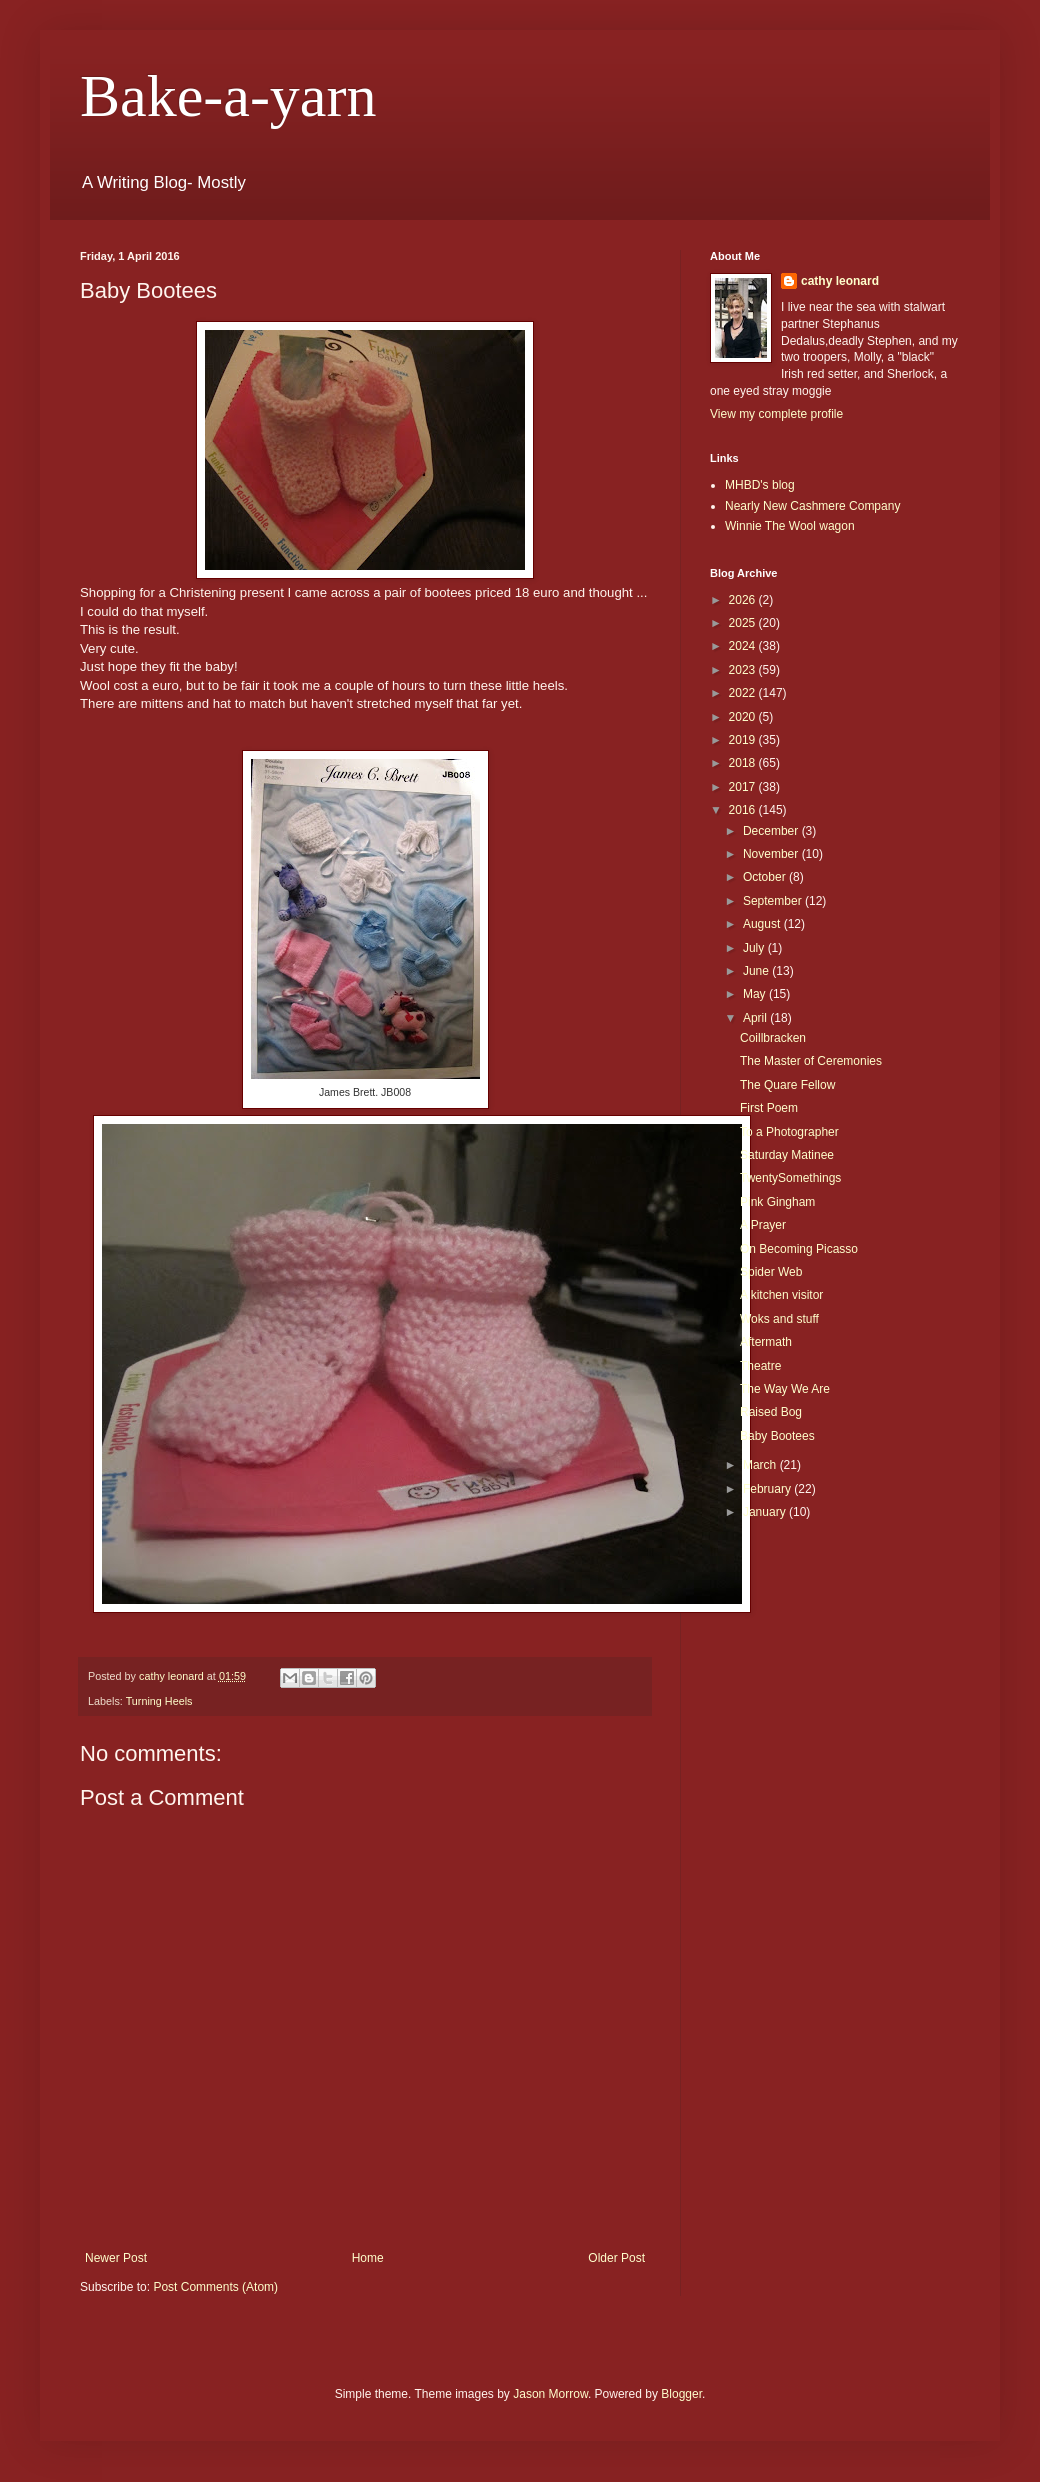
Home (368, 2258)
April (756, 1018)
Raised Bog (771, 1412)
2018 (744, 763)
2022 (744, 693)
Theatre (760, 1366)
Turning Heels (159, 1701)
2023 (744, 670)
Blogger (681, 2394)
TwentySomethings (790, 1178)
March (761, 1465)
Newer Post (116, 2258)
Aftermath (766, 1342)
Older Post (616, 2258)
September (774, 901)
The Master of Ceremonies (811, 1061)
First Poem (769, 1108)
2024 (744, 646)
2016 (744, 810)
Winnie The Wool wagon (790, 526)
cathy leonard (840, 281)
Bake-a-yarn (228, 96)
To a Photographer (789, 1132)
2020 (744, 717)
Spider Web (771, 1272)
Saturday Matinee (787, 1155)
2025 (744, 623)
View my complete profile (776, 414)
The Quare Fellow (787, 1085)
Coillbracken (773, 1038)
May (756, 994)
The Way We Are (785, 1389)
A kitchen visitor (781, 1295)
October (766, 877)
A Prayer (763, 1225)
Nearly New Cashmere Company (812, 506)
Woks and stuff (779, 1319)
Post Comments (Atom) (215, 2287)
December (772, 831)
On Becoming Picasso (799, 1249)
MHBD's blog (760, 485)
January (766, 1512)
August (763, 924)
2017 (744, 787)
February (768, 1489)
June (757, 971)
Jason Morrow (550, 2394)
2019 (744, 740)
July (755, 948)
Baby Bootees (777, 1436)
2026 (744, 600)
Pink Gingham (777, 1202)
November (772, 854)
